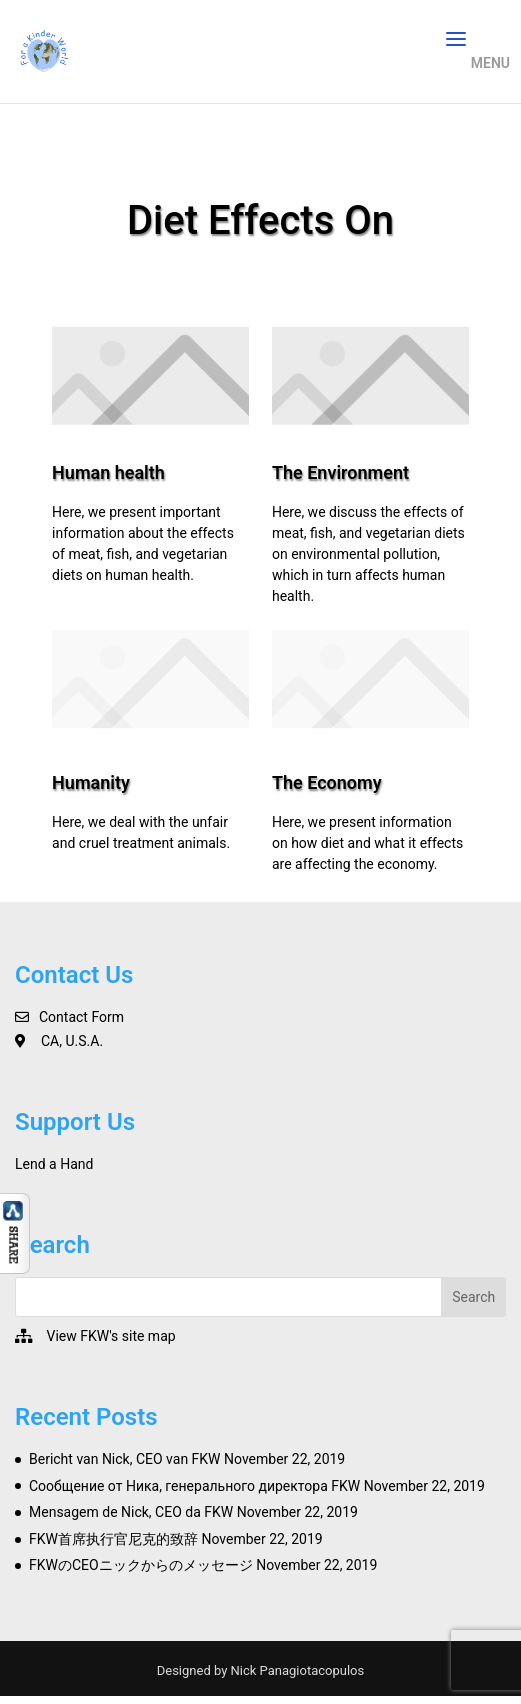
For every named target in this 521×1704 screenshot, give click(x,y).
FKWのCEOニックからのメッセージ (141, 1565)
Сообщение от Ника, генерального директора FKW (194, 1486)
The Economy (327, 782)
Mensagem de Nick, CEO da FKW (131, 1512)
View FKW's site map (110, 1336)
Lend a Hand (54, 1164)
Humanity (91, 782)
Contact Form (81, 1017)
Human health (108, 472)
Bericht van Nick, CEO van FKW (125, 1459)
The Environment (340, 472)
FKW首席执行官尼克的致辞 (113, 1539)
